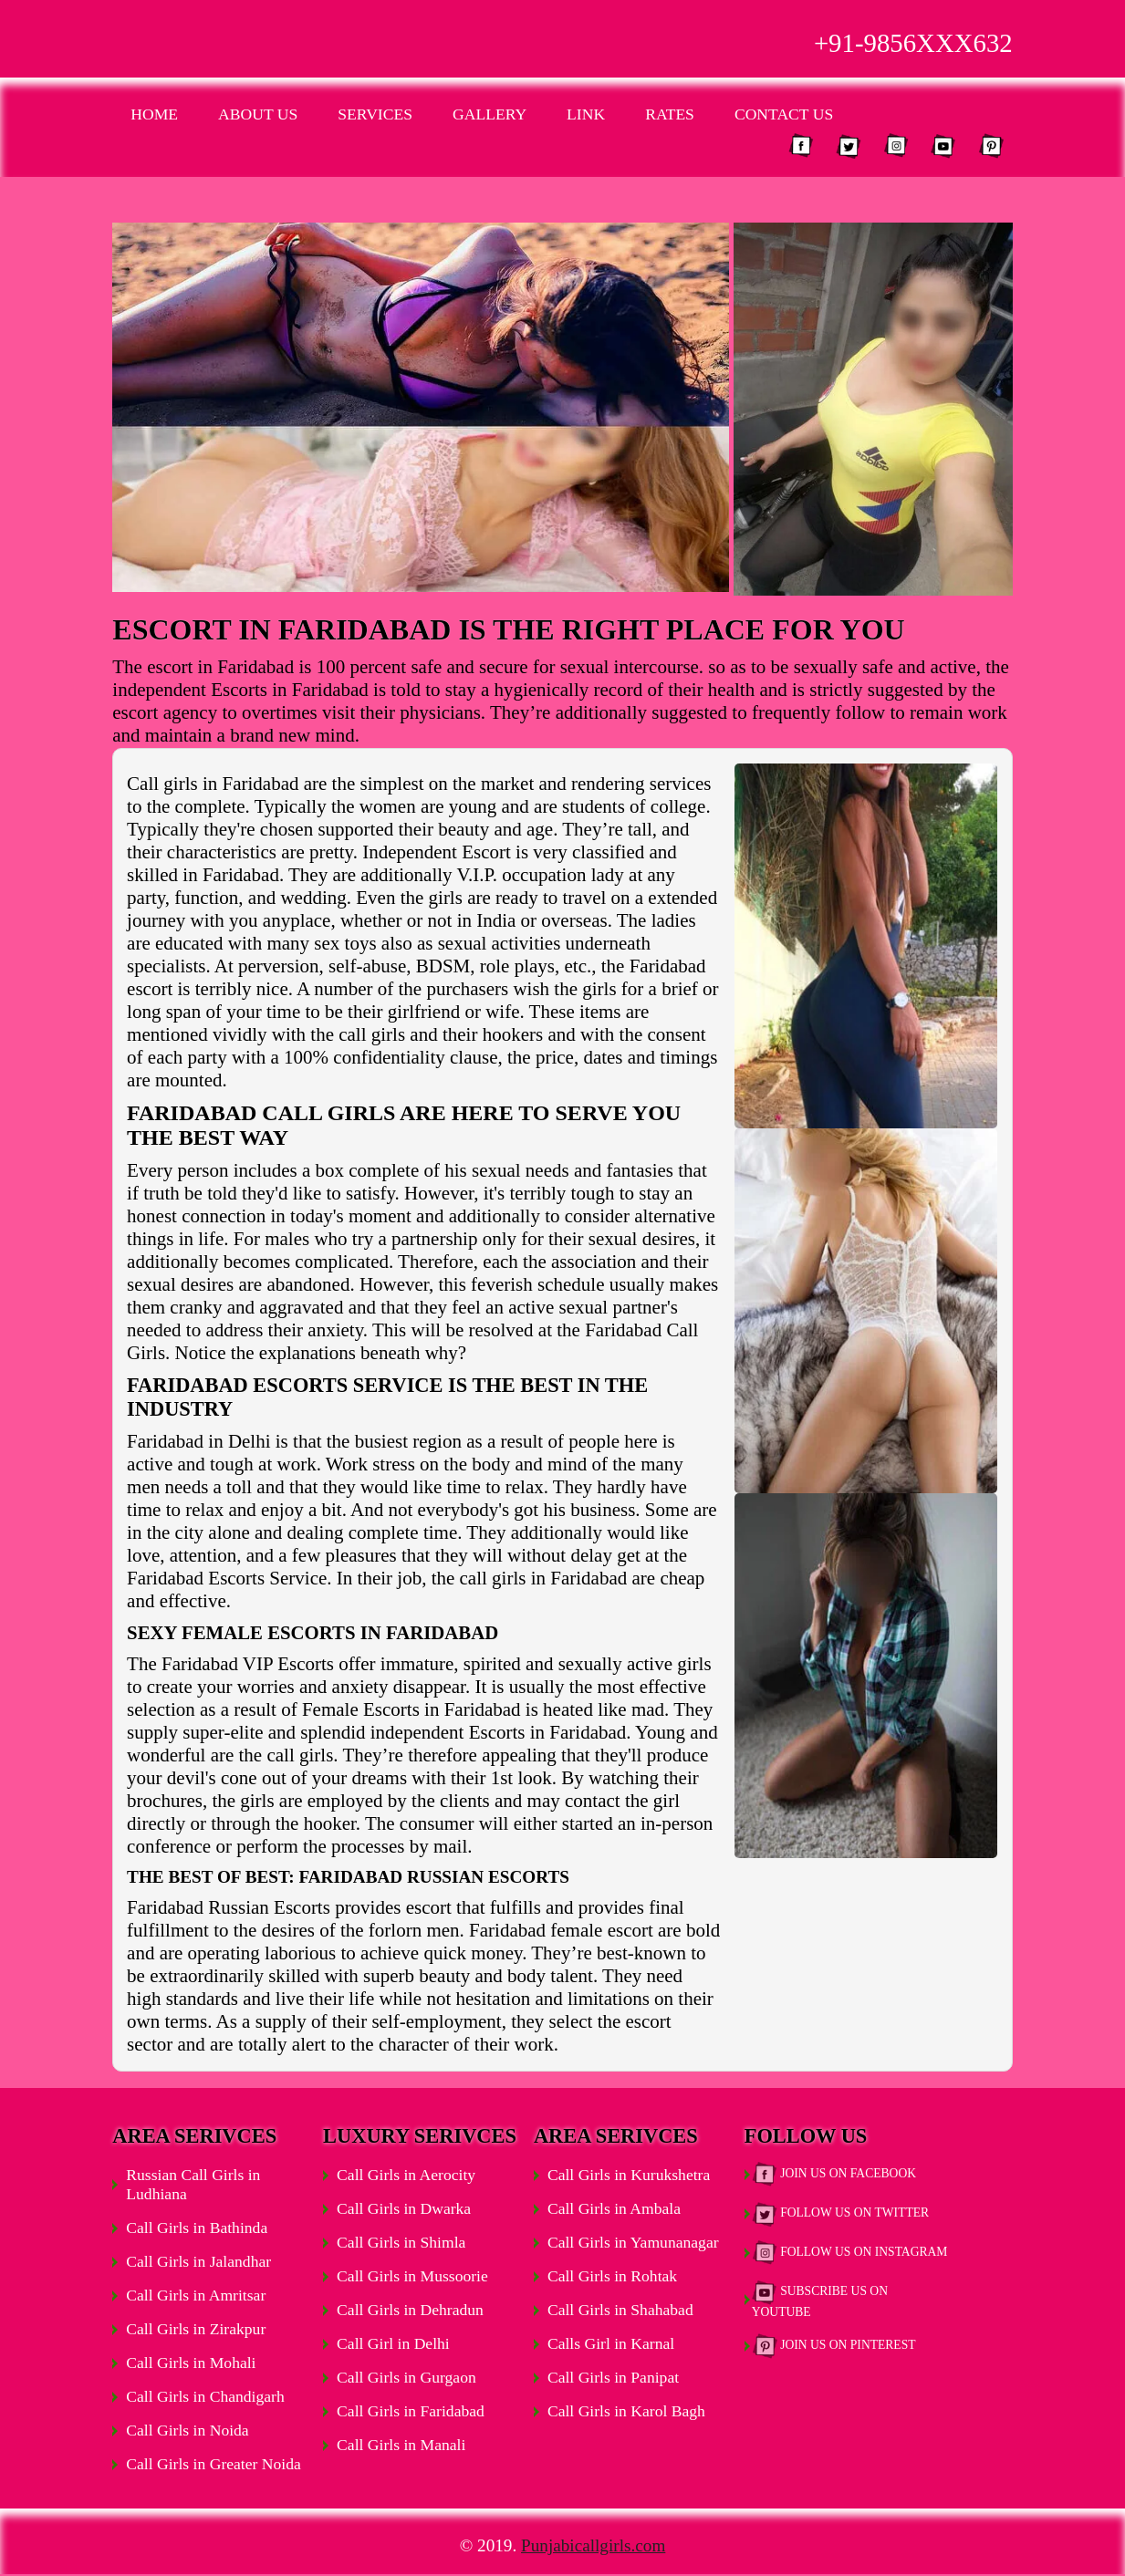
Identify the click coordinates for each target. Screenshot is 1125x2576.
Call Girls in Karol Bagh (626, 2411)
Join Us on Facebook (834, 2174)
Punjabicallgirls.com (593, 2545)
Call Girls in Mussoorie (412, 2276)
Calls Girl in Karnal (610, 2343)
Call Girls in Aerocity (406, 2175)
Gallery (489, 114)
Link (586, 114)
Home (154, 114)
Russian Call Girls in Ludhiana (193, 2184)
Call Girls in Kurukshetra (628, 2175)
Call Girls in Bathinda (196, 2227)
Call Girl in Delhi (393, 2343)
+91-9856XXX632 (913, 42)
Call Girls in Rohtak (612, 2276)
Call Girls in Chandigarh (205, 2396)
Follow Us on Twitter (840, 2214)
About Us (257, 114)
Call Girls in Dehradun (410, 2310)
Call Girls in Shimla (401, 2242)
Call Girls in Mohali (190, 2362)
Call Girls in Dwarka (404, 2208)
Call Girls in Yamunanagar (633, 2242)
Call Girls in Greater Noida (213, 2464)
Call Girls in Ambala (614, 2208)
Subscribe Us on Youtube (820, 2299)
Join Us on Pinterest (834, 2346)
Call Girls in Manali (401, 2445)
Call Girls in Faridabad (410, 2411)
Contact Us (783, 114)
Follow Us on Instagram (850, 2253)
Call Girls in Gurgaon (406, 2377)
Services (375, 114)
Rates (669, 114)
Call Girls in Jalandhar (198, 2261)
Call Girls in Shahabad (620, 2310)
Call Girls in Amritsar (196, 2295)
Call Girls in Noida (187, 2430)
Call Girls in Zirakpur (196, 2329)
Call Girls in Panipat (613, 2377)
